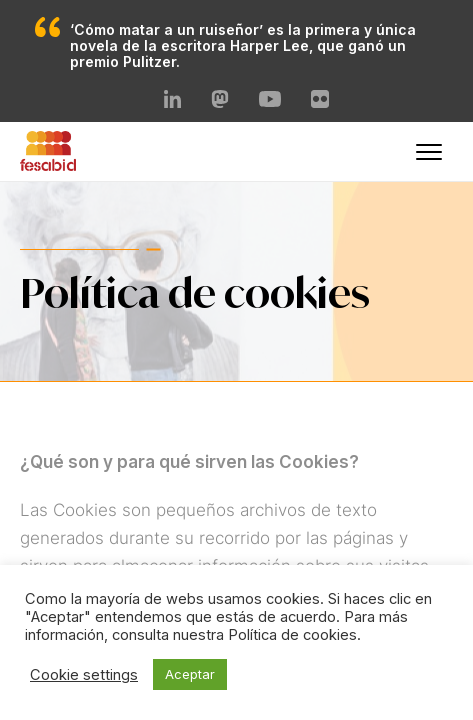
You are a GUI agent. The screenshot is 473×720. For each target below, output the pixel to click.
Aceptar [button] (190, 674)
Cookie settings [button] (84, 675)
